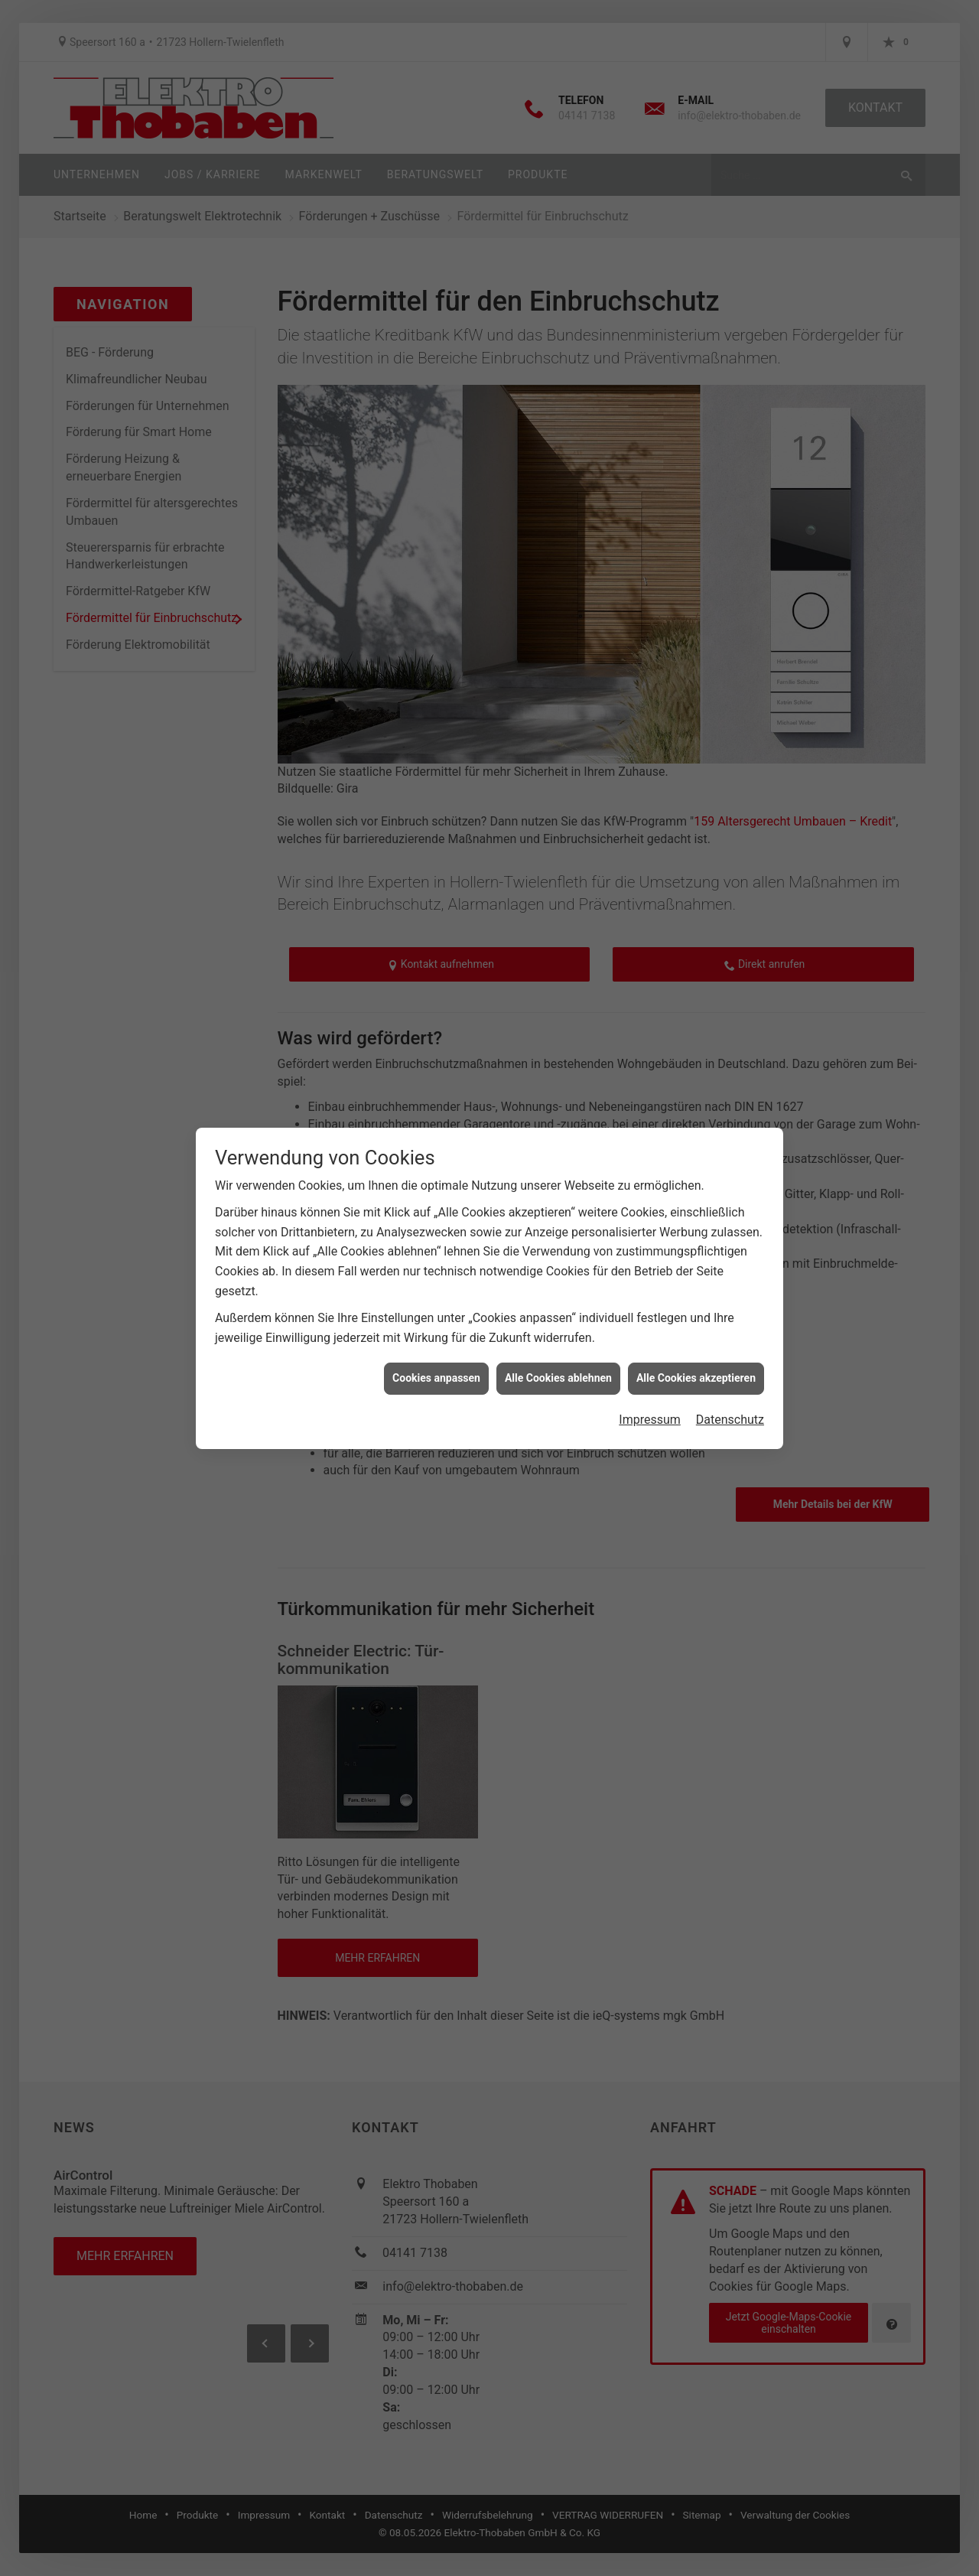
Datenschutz (730, 1419)
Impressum (650, 1419)
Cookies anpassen (436, 1378)
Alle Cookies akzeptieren (696, 1378)
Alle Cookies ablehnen (558, 1378)
